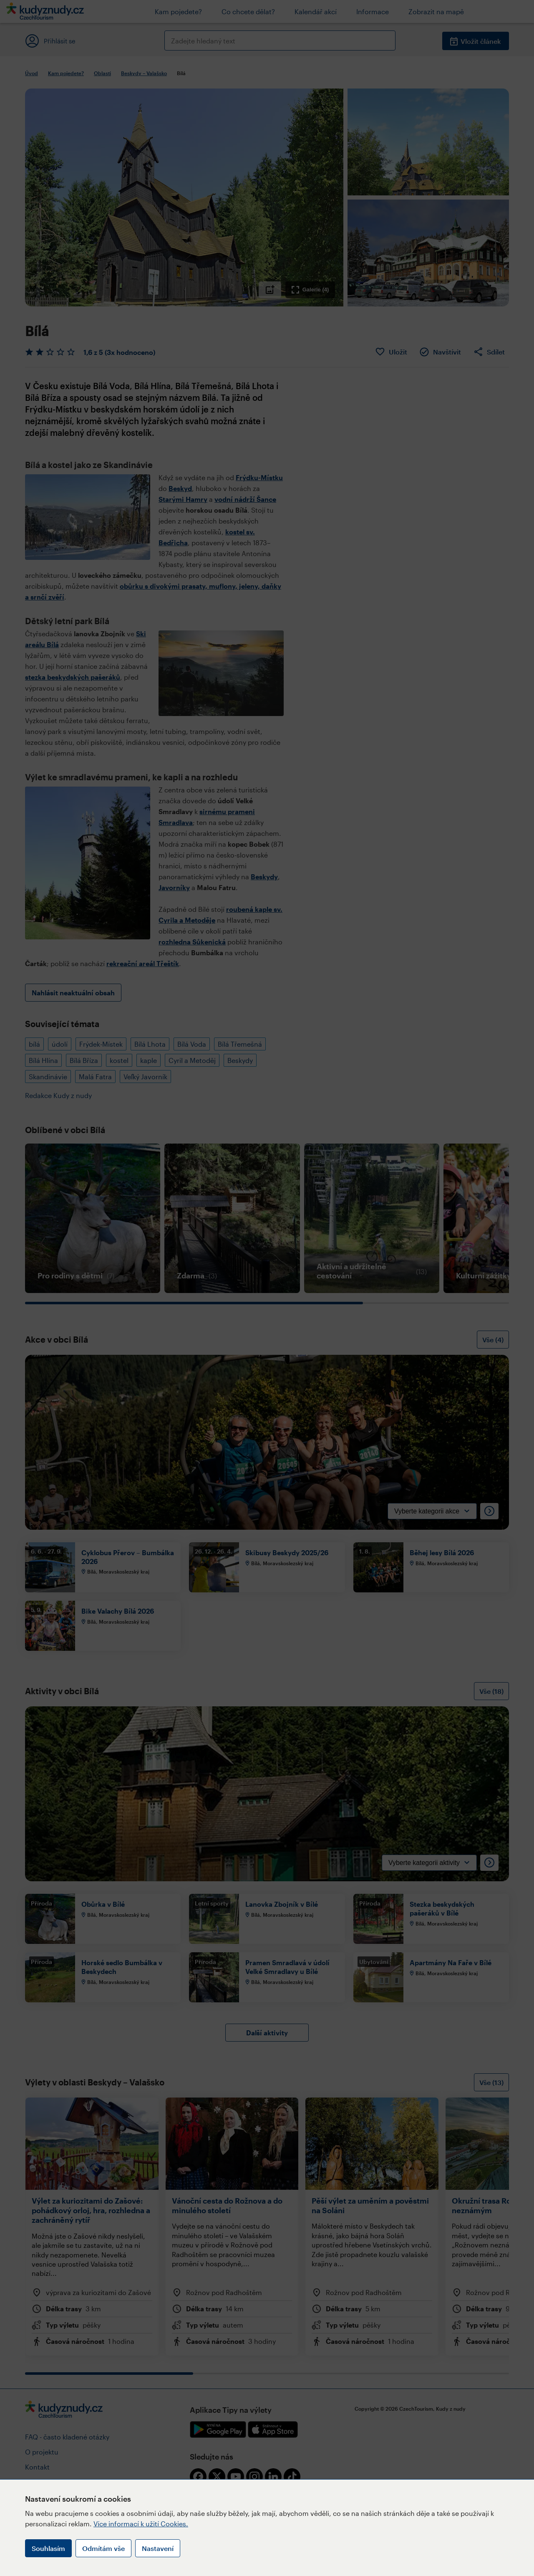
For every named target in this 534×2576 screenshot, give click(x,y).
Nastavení (158, 2548)
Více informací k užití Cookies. (140, 2524)
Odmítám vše (103, 2548)
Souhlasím (48, 2548)
